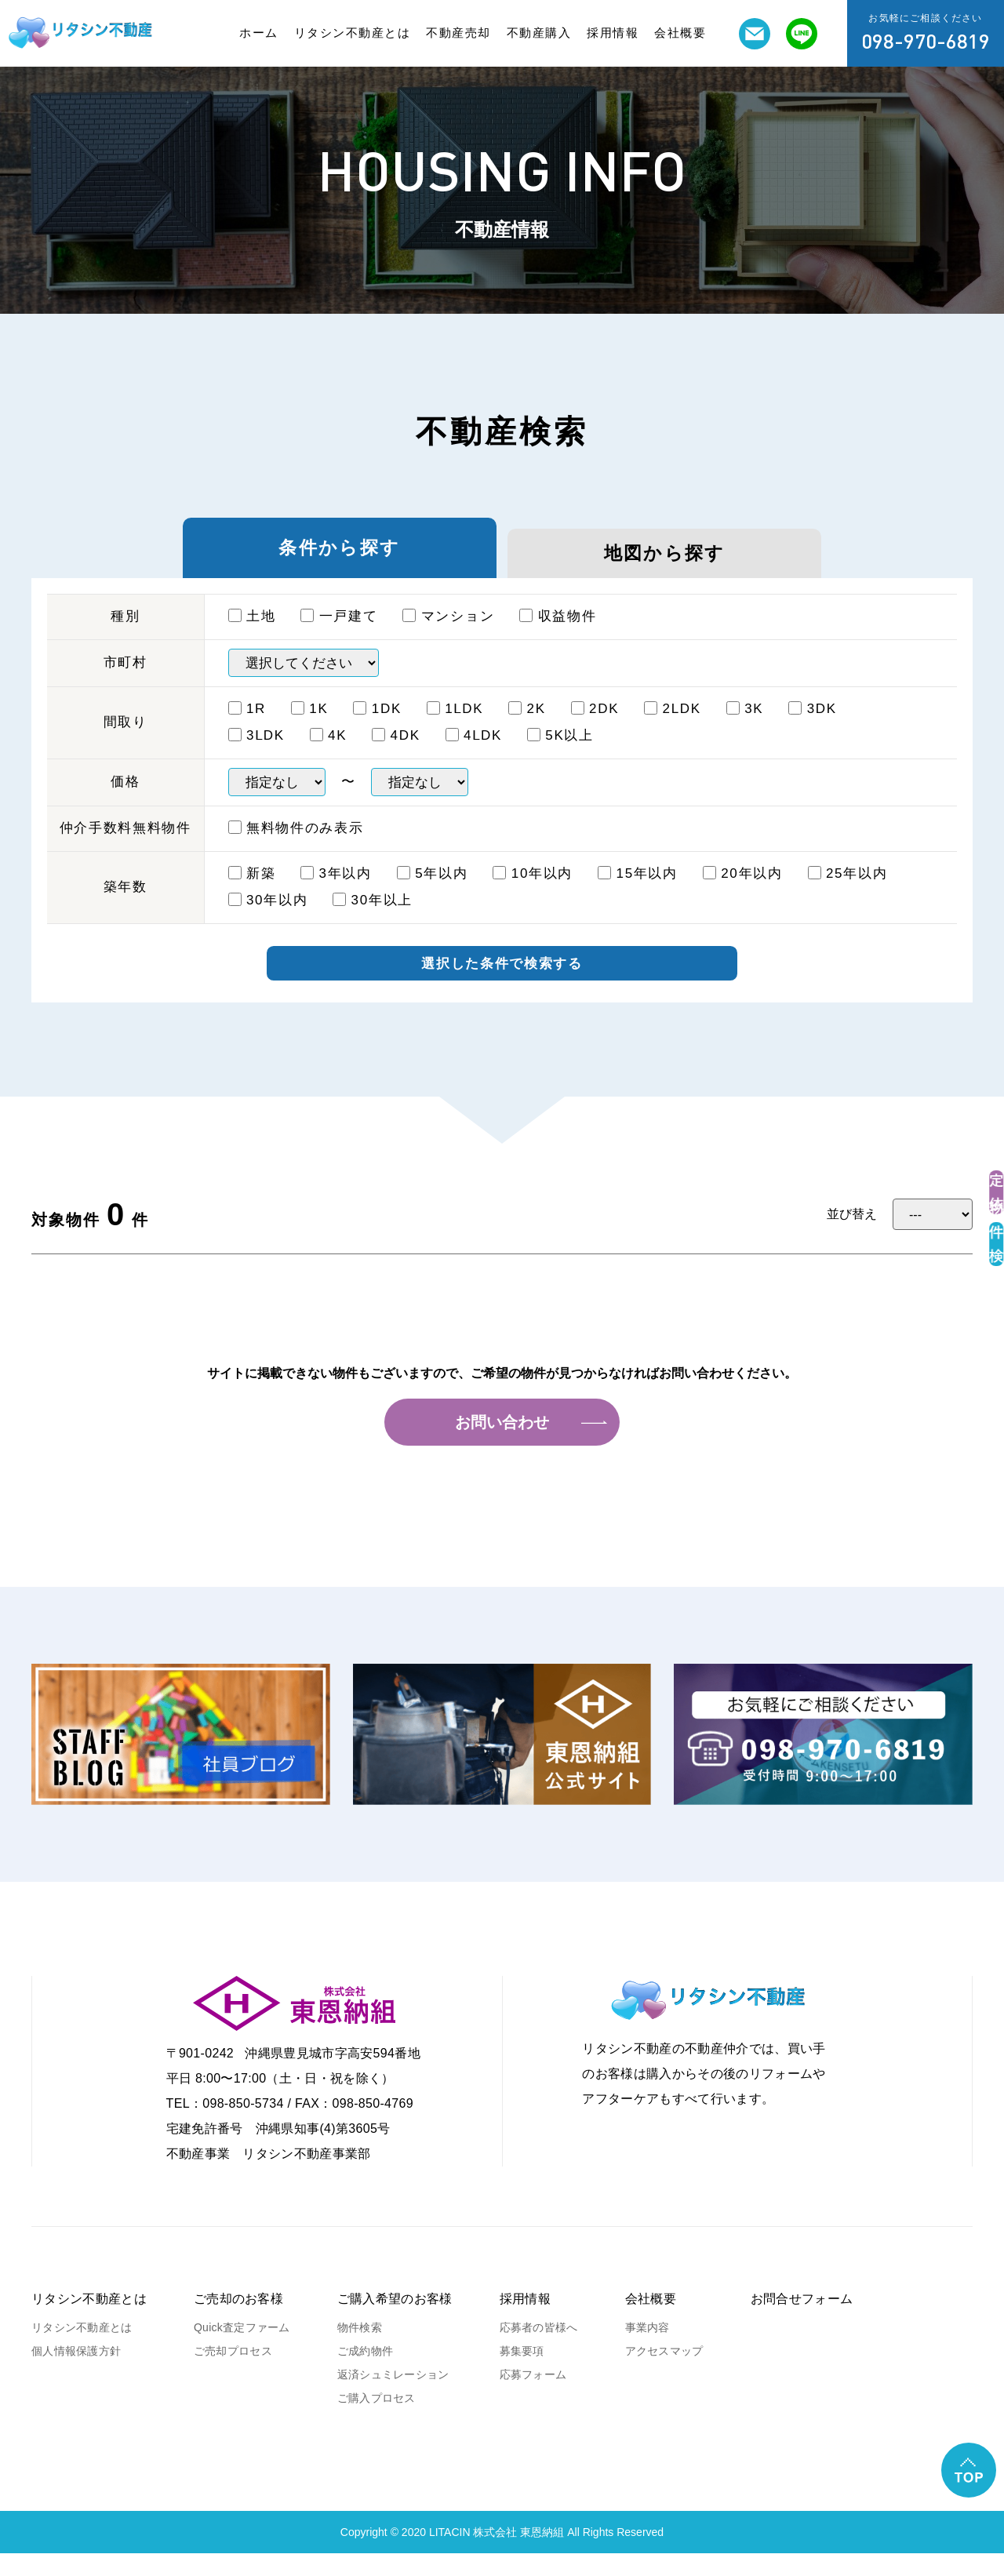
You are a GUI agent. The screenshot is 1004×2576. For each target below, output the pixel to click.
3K (745, 726)
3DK (812, 726)
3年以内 (336, 891)
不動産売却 (458, 32)
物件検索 (359, 2350)
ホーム (258, 32)
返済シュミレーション (393, 2397)
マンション (448, 634)
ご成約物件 (365, 2373)
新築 (252, 891)
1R (247, 726)
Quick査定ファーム (242, 2350)
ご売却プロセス (233, 2373)
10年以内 (533, 891)
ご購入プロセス (376, 2420)
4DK (396, 753)
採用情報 (612, 32)
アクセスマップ (664, 2373)
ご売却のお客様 (238, 2321)
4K (328, 753)
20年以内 (743, 891)
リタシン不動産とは (352, 32)
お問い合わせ (502, 1445)
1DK (377, 726)
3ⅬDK (256, 753)
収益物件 (557, 634)
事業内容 (647, 2350)
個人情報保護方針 (76, 2373)
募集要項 (522, 2373)
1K (310, 726)
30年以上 (373, 918)
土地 (252, 634)
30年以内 (268, 918)
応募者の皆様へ (539, 2350)
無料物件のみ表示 (296, 846)
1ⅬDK (455, 726)
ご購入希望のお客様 (395, 2321)
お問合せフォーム (802, 2321)
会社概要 (680, 32)
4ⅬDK (474, 753)
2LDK (672, 726)
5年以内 (432, 891)
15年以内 (638, 891)
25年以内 (848, 891)
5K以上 (560, 753)
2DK (595, 726)
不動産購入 (539, 32)
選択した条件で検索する (502, 983)
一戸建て (338, 634)
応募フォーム (533, 2397)
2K (527, 726)
